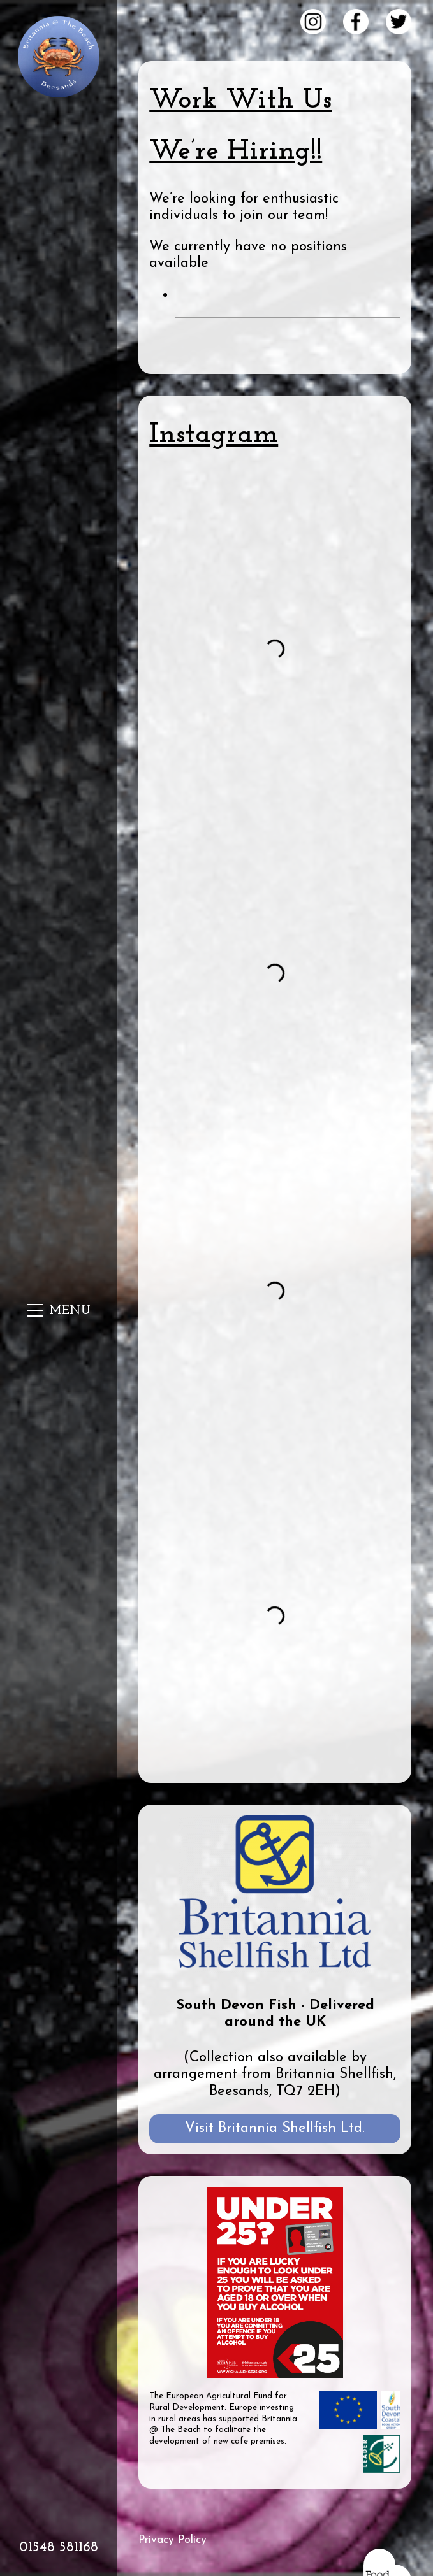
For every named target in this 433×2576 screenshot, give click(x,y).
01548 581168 (58, 2547)
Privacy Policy (172, 2540)
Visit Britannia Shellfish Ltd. (275, 2128)
